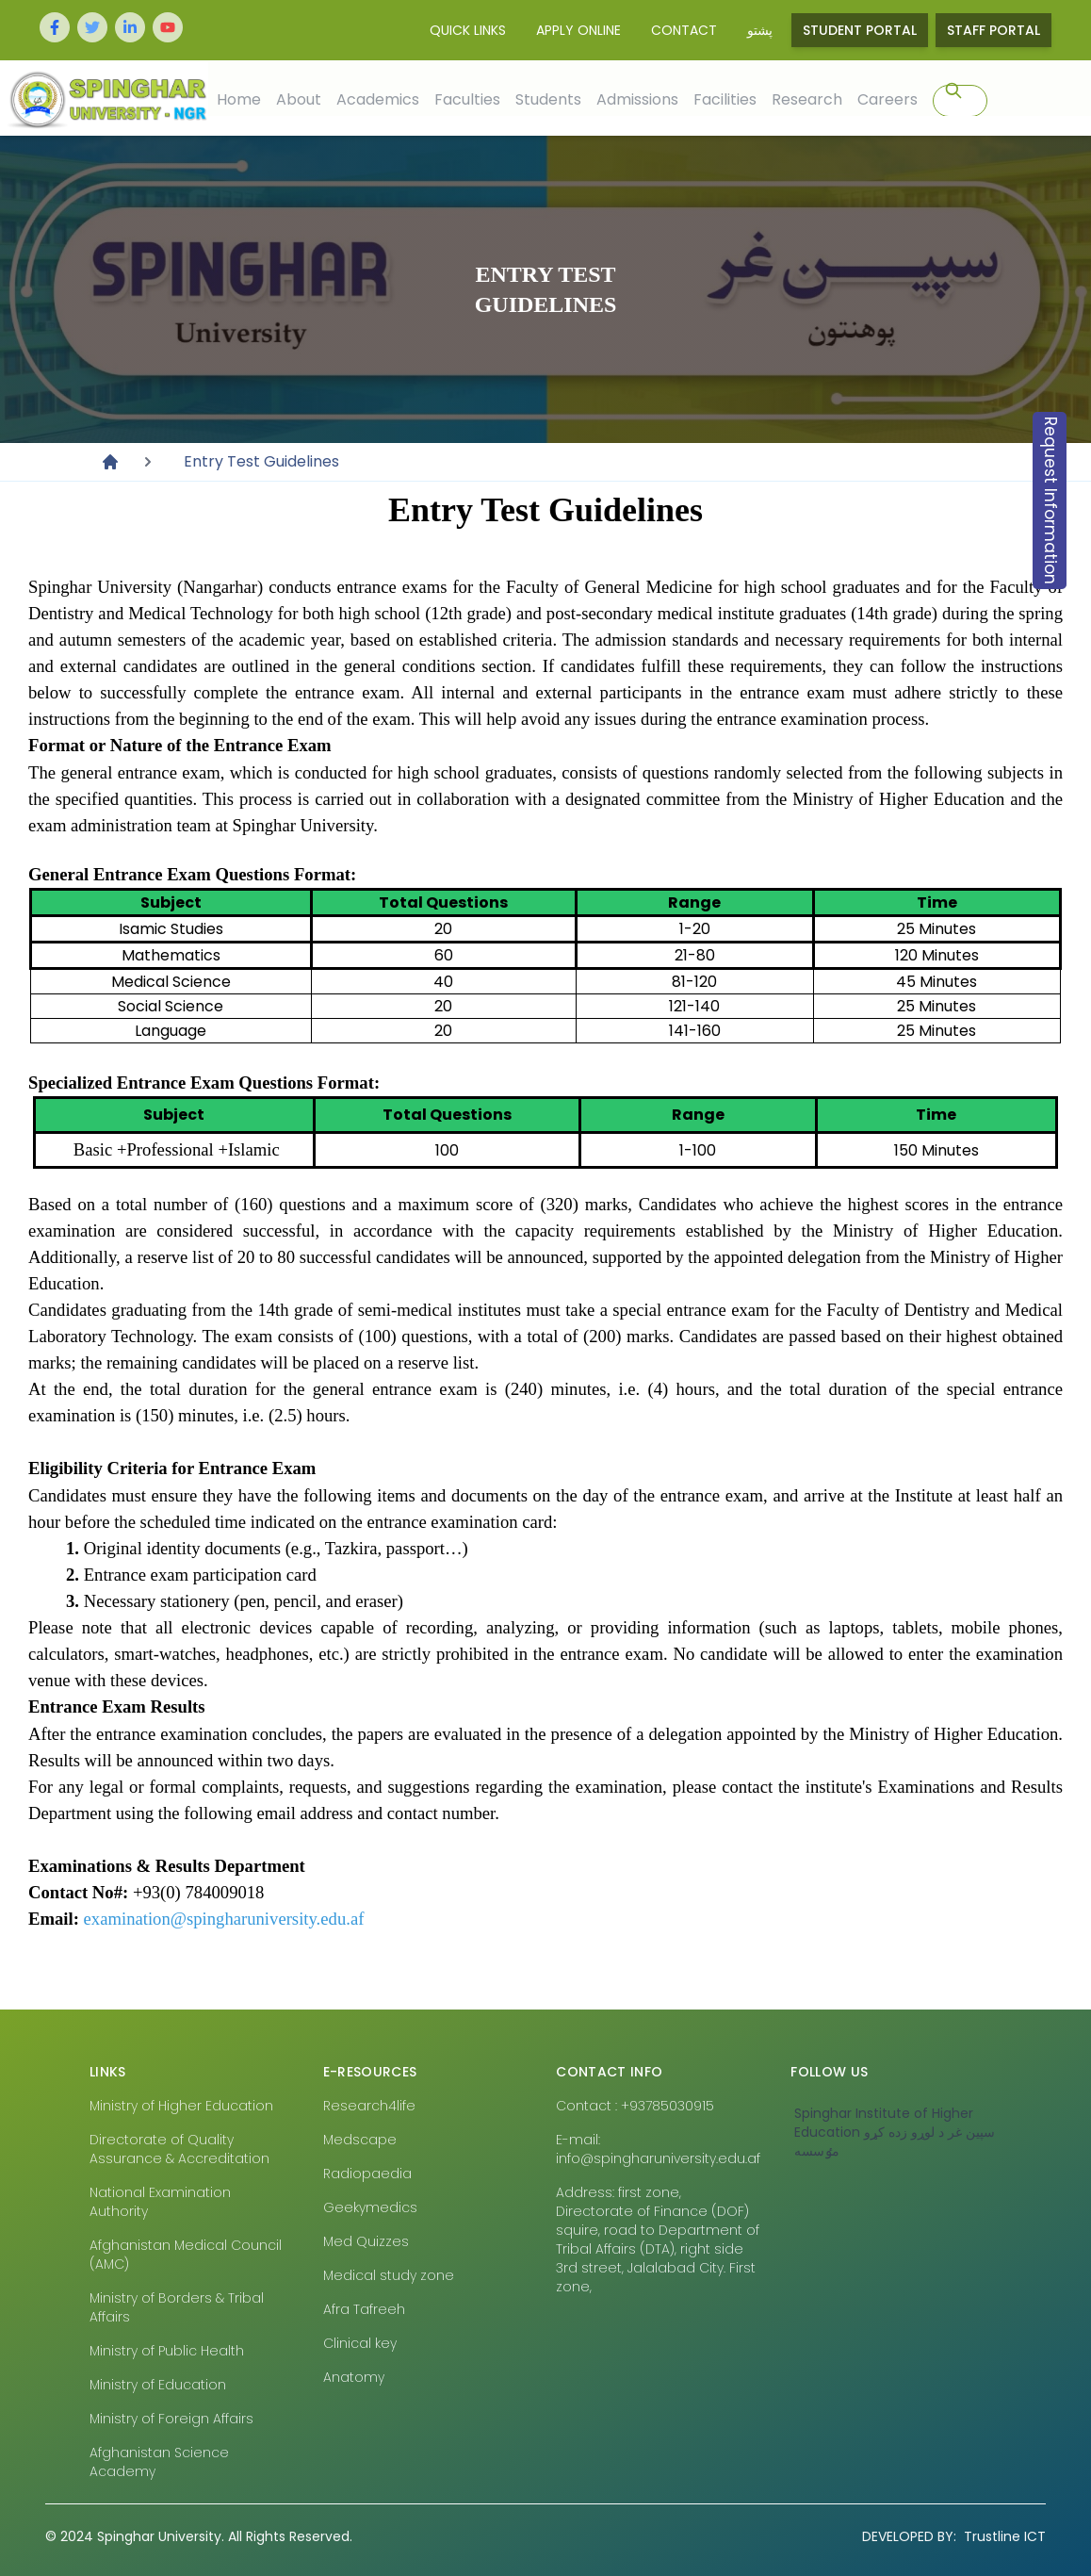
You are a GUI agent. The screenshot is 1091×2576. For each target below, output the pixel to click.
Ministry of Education (158, 2384)
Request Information (1050, 500)
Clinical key (360, 2343)
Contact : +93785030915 (635, 2105)
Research (806, 98)
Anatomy (353, 2377)
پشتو (760, 30)
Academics (376, 98)
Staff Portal (993, 30)
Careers (886, 98)
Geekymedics (370, 2207)
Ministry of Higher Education (181, 2105)
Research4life (369, 2105)
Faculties (466, 98)
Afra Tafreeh (364, 2309)
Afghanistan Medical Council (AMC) (186, 2254)
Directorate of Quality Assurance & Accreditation (179, 2149)
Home (238, 98)
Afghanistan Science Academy (159, 2462)
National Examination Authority (160, 2202)
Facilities (724, 98)
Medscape (360, 2139)
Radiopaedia (367, 2173)
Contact (684, 30)
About (297, 98)
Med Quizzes (366, 2241)
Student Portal (860, 30)
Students (547, 98)
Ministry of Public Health (167, 2350)
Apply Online (578, 30)
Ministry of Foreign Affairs (171, 2418)
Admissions (636, 98)
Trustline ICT (954, 2536)
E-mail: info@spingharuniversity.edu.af (658, 2149)
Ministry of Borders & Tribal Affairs (177, 2307)
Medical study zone (388, 2275)
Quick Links (468, 30)
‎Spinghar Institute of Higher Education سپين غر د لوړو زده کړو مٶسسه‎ (894, 2132)
